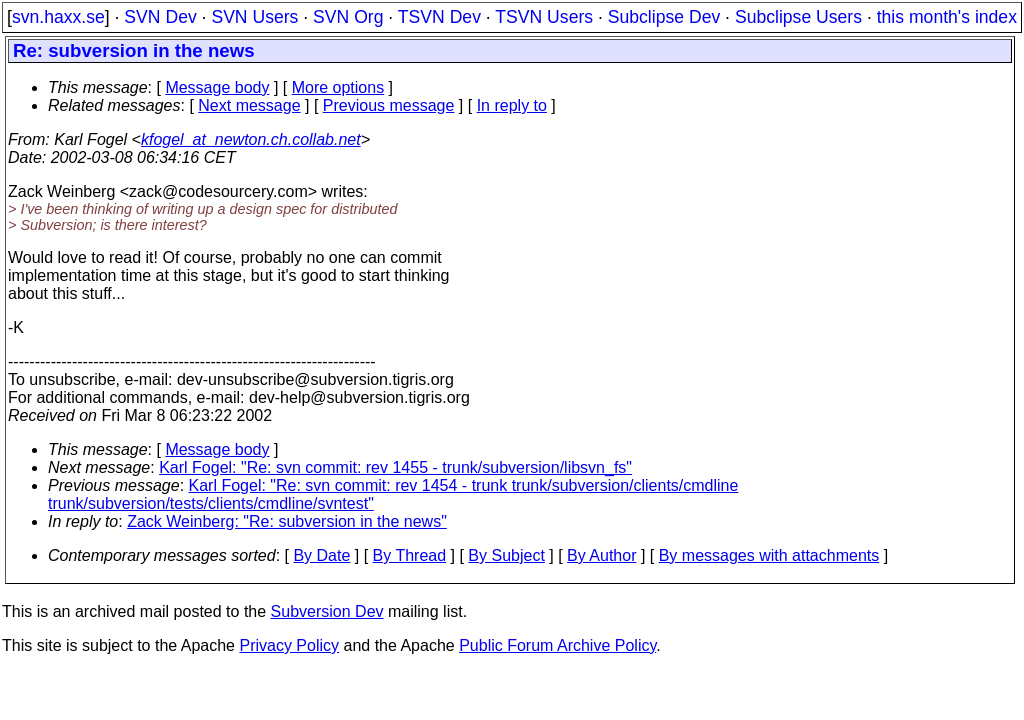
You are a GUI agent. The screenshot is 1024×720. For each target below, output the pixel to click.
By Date (321, 555)
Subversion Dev (327, 611)
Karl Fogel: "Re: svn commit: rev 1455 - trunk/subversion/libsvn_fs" (395, 467)
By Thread (410, 555)
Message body (217, 87)
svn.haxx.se (58, 17)
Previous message (389, 105)
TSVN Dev (439, 17)
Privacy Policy (289, 645)
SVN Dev (160, 17)
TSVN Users (544, 17)
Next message (249, 105)
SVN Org (348, 17)
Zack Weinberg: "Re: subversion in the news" (287, 521)
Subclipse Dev (664, 17)
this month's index (947, 17)
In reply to (512, 105)
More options (338, 87)
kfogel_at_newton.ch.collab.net (251, 139)
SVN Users (254, 17)
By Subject (506, 555)
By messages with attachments (769, 555)
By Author (601, 555)
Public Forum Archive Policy (557, 645)
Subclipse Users (798, 17)
